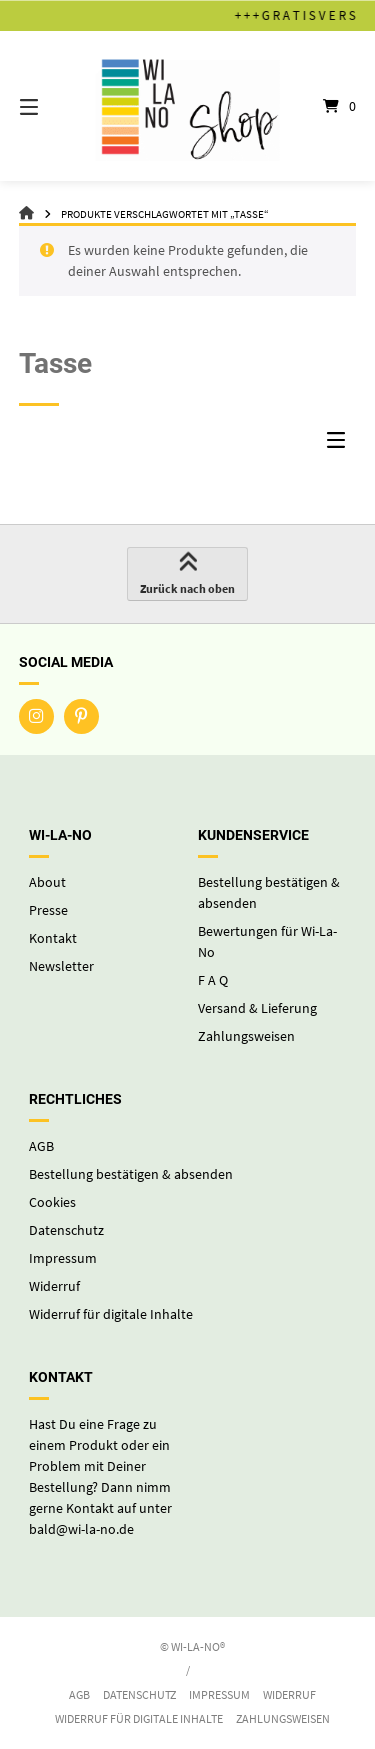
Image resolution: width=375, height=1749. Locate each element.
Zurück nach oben (187, 575)
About (47, 882)
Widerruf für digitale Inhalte (111, 1314)
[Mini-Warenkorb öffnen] (323, 106)
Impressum (63, 1258)
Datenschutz (66, 1230)
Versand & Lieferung (257, 1008)
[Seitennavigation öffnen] (53, 106)
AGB (41, 1146)
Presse (48, 910)
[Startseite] (188, 106)
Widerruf (54, 1286)
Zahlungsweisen (246, 1036)
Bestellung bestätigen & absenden (131, 1174)
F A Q (213, 980)
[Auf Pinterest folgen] (81, 716)
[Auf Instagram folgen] (36, 716)
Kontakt (53, 938)
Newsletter (61, 966)
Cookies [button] (52, 1202)
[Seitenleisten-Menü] (341, 444)
